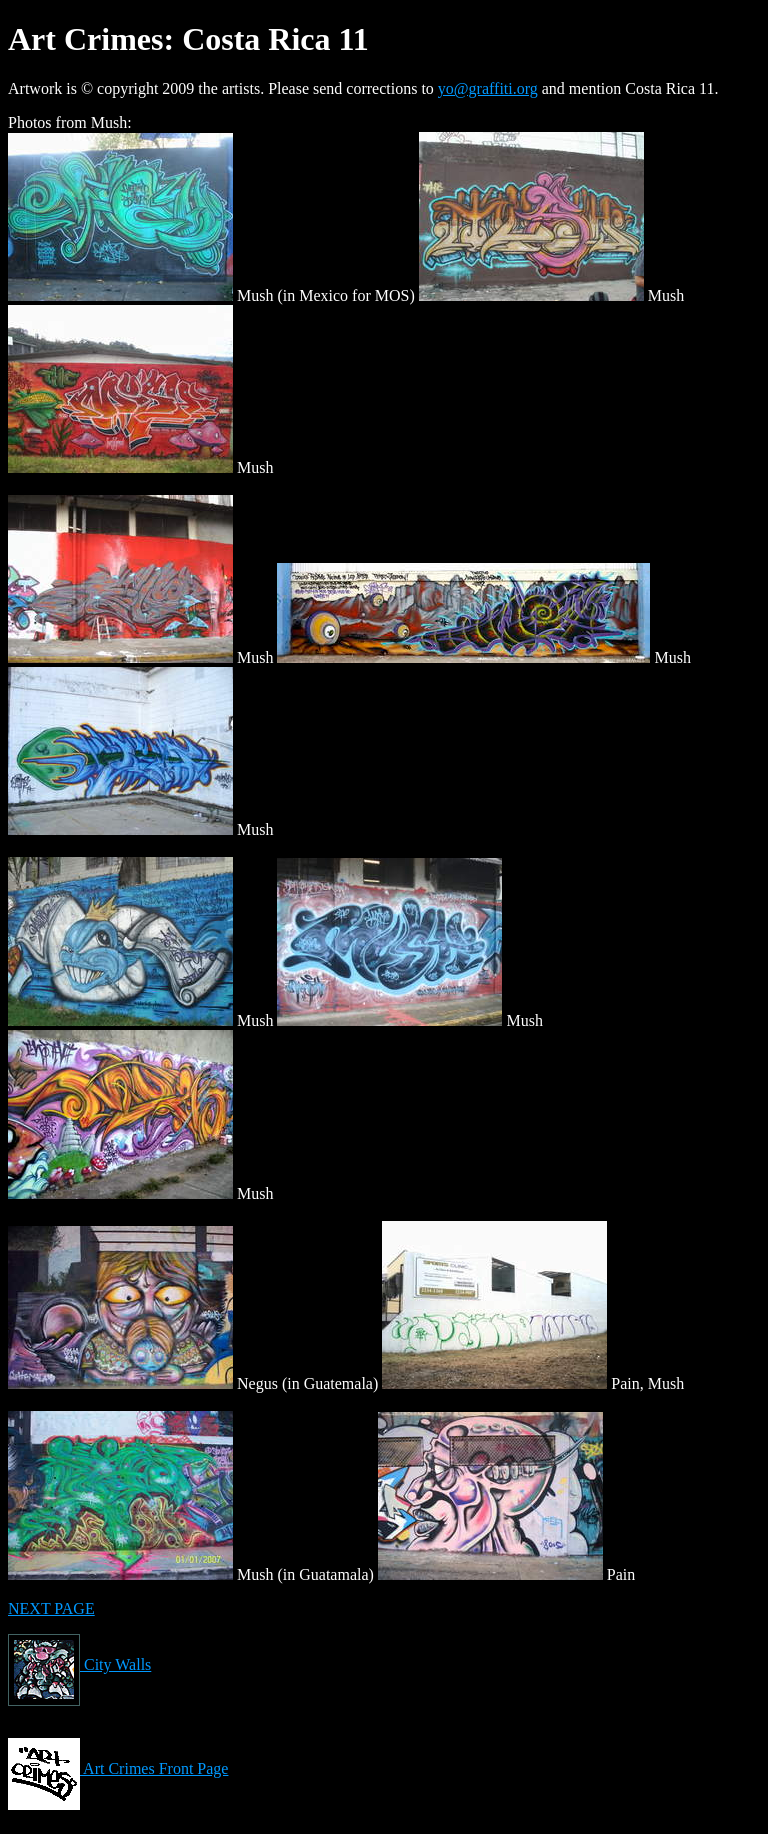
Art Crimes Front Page (118, 1768)
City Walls (79, 1664)
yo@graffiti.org (488, 88)
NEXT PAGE (51, 1608)
